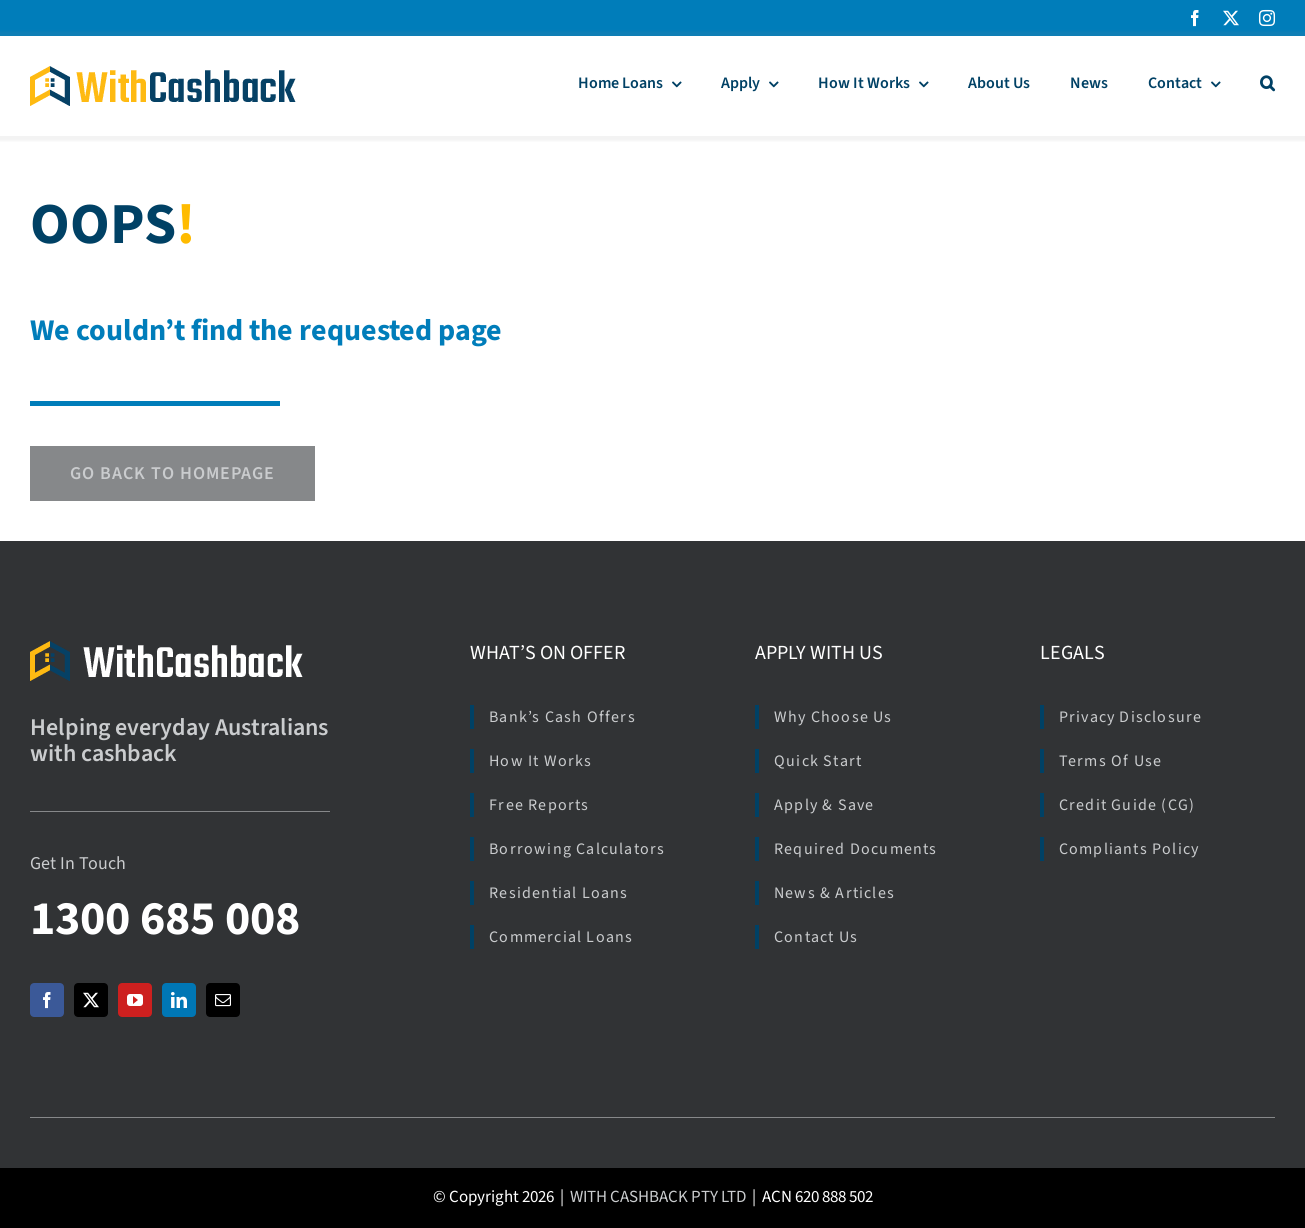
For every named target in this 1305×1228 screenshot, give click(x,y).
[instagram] (1267, 18)
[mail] (223, 1000)
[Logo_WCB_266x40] (163, 74)
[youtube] (135, 1000)
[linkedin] (179, 1000)
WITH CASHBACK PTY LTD (658, 1197)
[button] (1267, 86)
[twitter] (1231, 18)
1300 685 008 (165, 919)
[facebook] (1195, 18)
